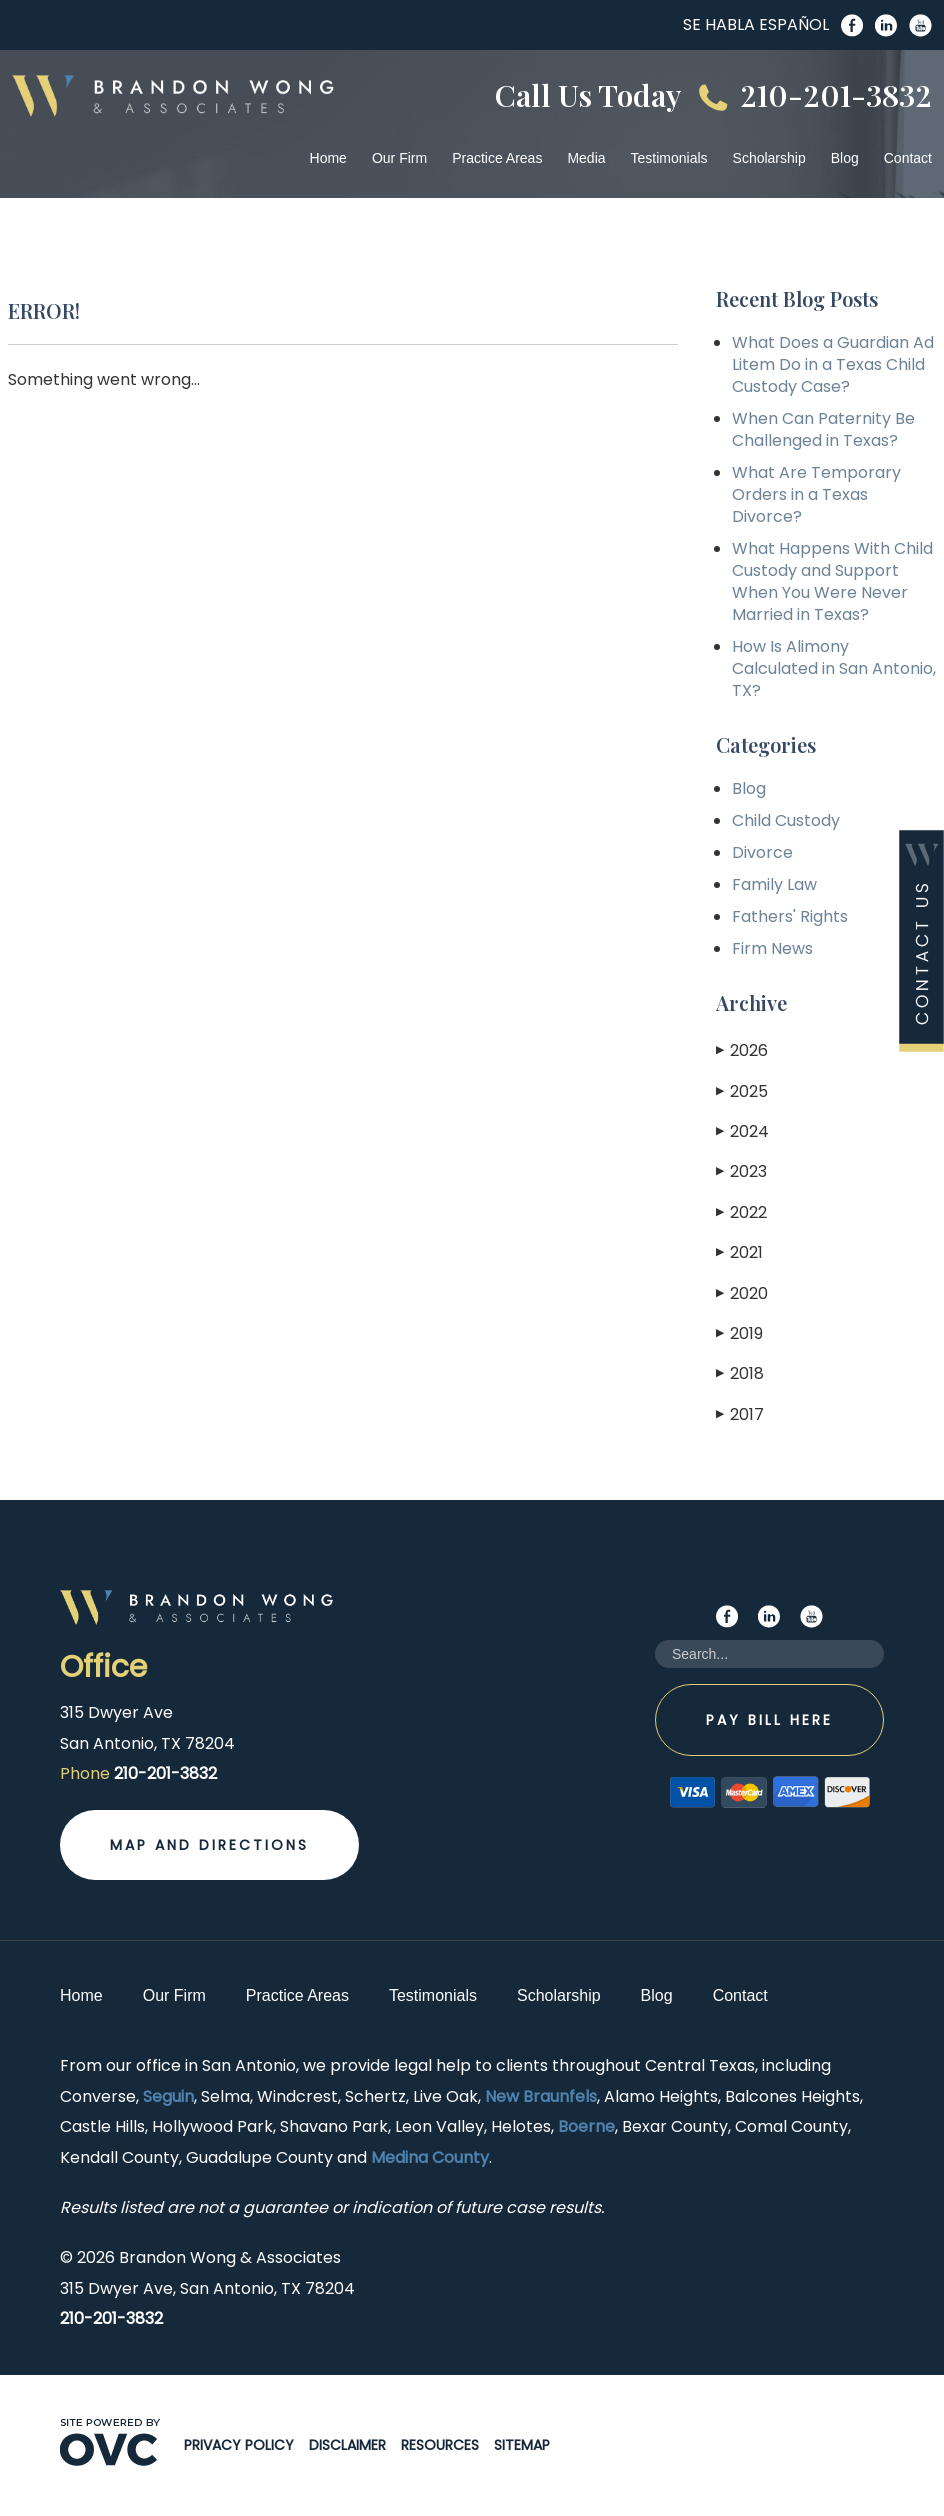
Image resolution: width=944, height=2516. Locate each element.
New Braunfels (541, 2096)
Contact (908, 158)
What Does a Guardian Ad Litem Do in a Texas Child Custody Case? (833, 364)
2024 (742, 1131)
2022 (741, 1212)
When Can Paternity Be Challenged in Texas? (823, 429)
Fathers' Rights (790, 916)
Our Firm (399, 158)
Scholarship (769, 158)
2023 (741, 1171)
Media (586, 158)
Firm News (772, 948)
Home (328, 158)
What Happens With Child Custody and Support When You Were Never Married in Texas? (832, 581)
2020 (742, 1293)
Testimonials (669, 158)
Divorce (762, 852)
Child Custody (786, 820)
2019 (739, 1333)
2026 (742, 1050)
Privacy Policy (239, 2445)
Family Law (774, 884)
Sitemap (522, 2445)
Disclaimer (347, 2445)
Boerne (586, 2126)
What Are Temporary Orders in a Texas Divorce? (816, 494)
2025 (742, 1091)
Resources (440, 2445)
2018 (740, 1373)
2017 (740, 1414)
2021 (739, 1252)
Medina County (430, 2157)
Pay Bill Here (769, 1720)
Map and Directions (209, 1845)
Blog (845, 158)
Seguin (168, 2096)
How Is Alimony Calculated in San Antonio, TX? (834, 668)
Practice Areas (497, 158)
